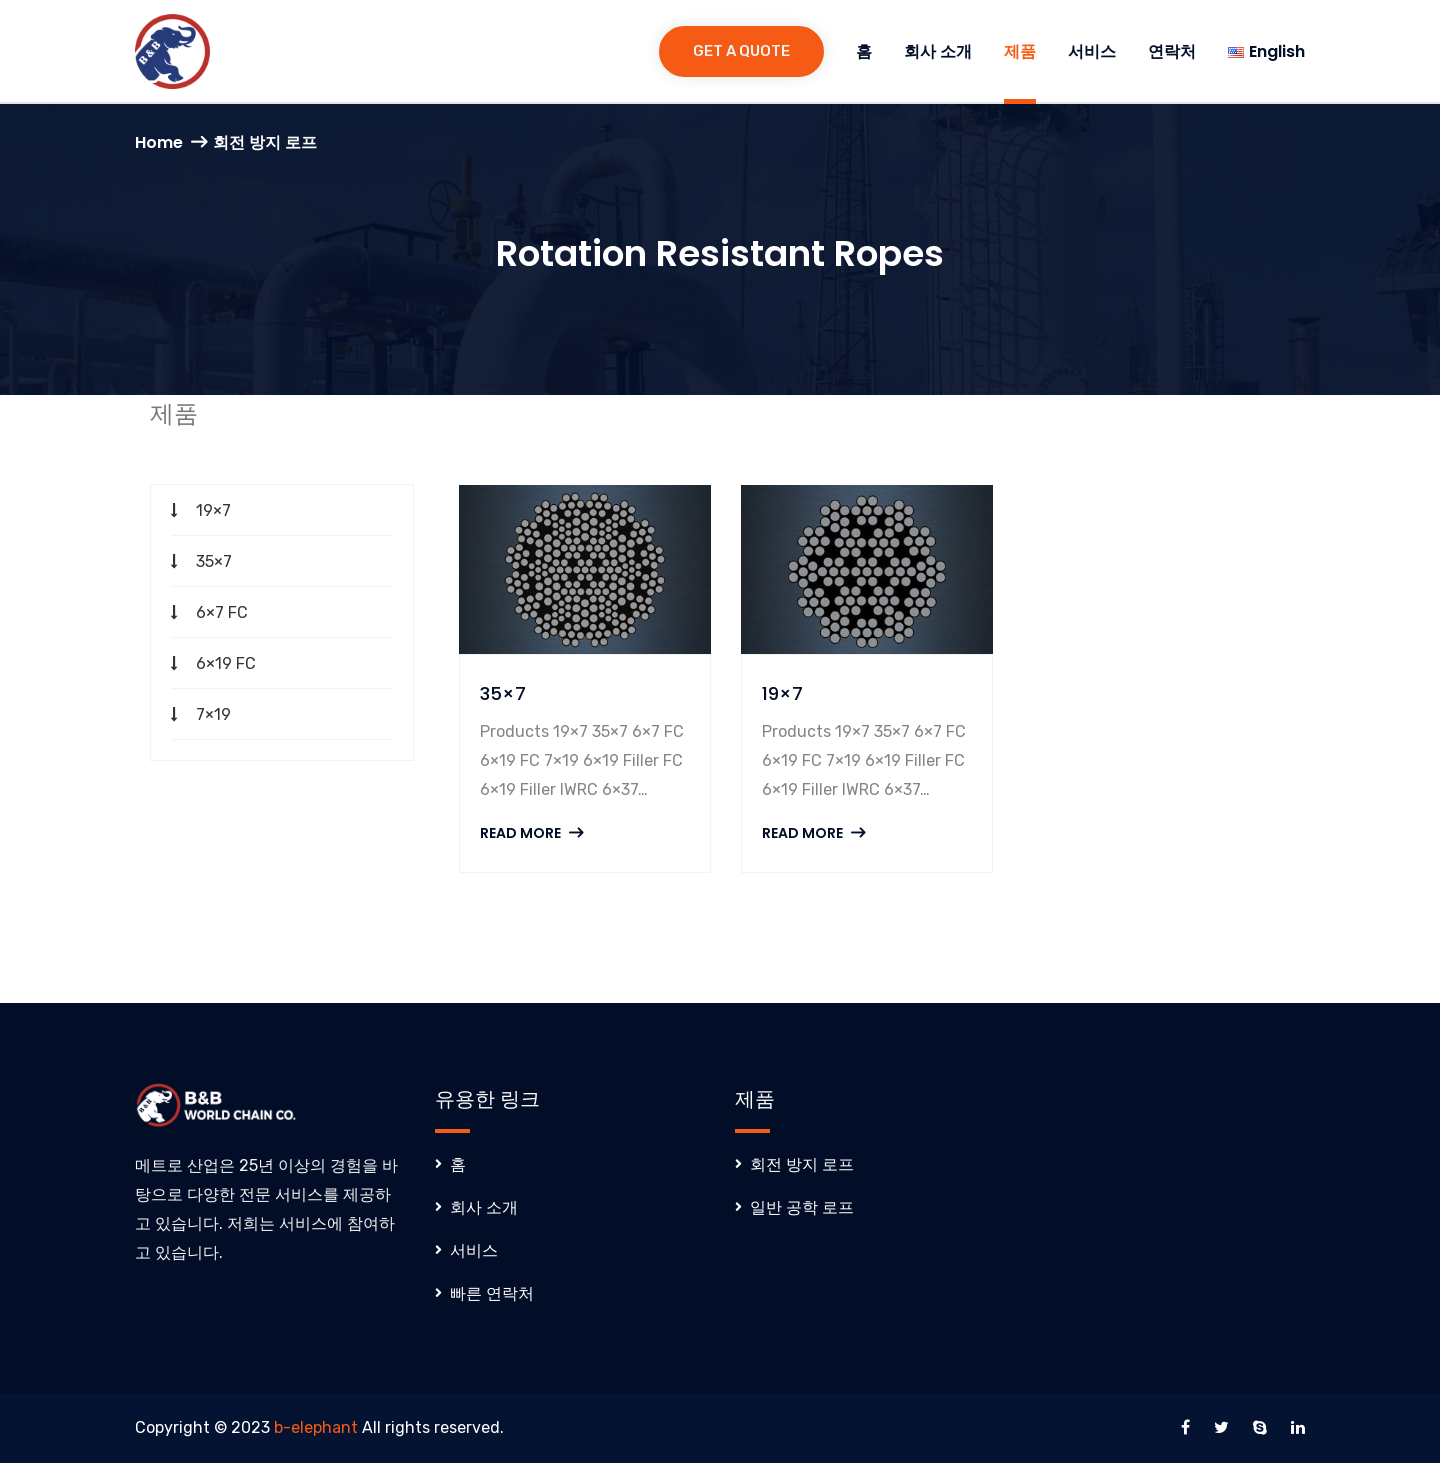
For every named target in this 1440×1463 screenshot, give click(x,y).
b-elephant (316, 1427)
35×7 (214, 561)
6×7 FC (222, 612)
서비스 (1092, 51)
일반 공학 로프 (802, 1207)
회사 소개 (938, 51)
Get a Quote (741, 51)
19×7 (213, 510)
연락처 (1172, 51)
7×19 (213, 714)
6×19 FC (226, 663)
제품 (1020, 51)
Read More (531, 833)
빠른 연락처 (492, 1293)
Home (159, 142)
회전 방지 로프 (802, 1164)
